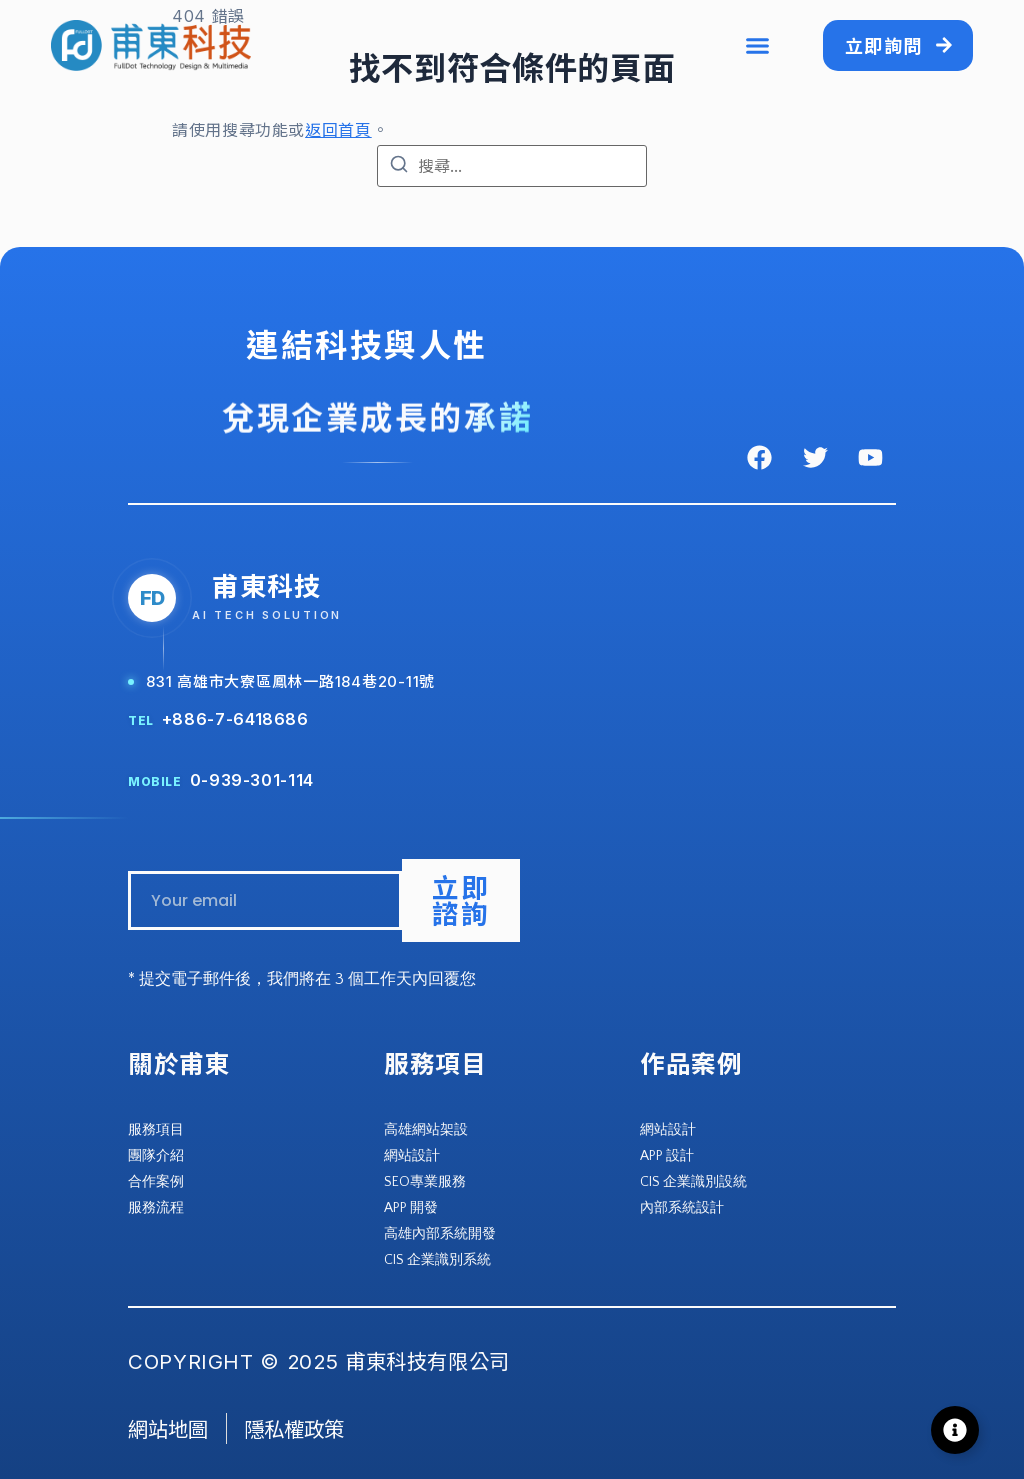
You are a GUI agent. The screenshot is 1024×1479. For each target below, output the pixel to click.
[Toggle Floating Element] (955, 1430)
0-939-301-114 (252, 780)
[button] (757, 46)
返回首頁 (338, 130)
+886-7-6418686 (235, 719)
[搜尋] (399, 167)
